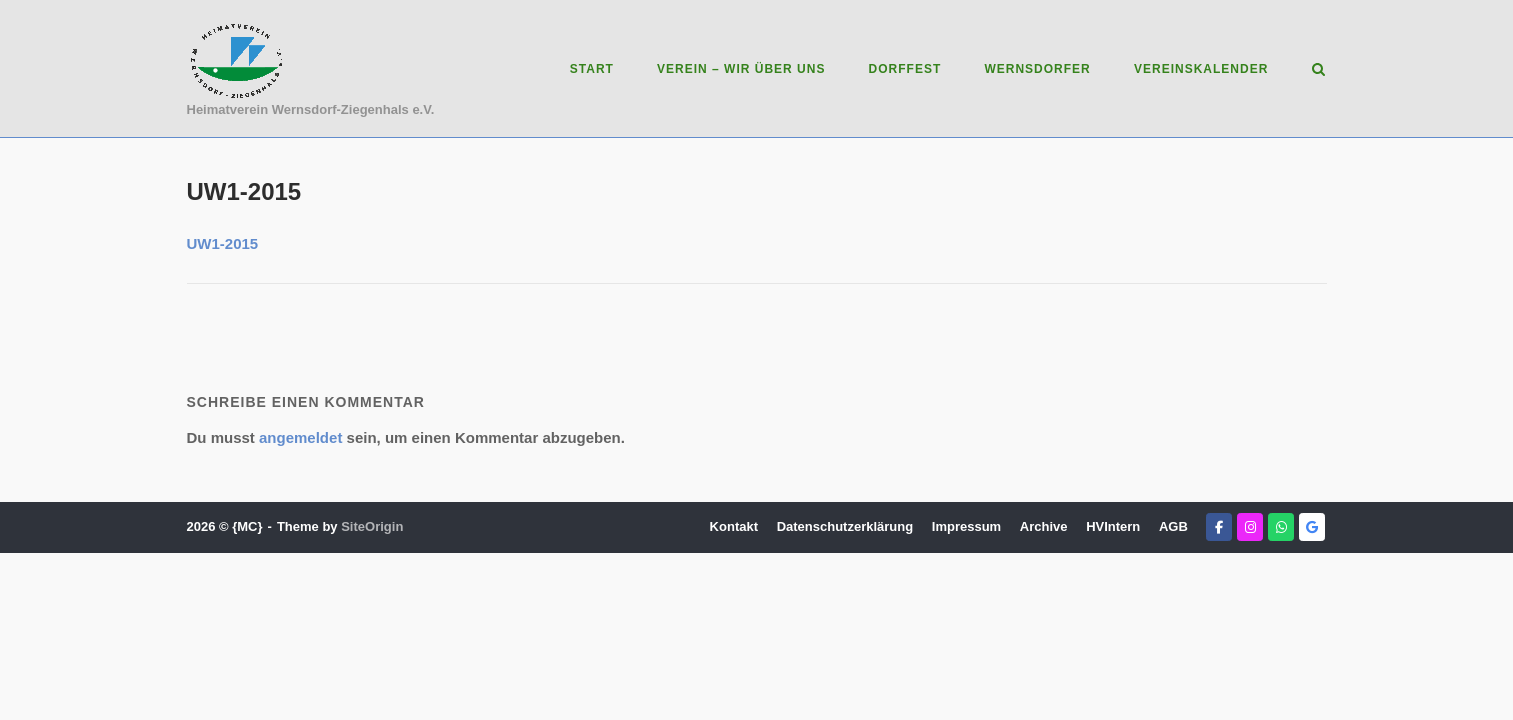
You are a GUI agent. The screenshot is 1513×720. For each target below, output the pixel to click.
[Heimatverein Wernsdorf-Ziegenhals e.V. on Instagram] (1250, 527)
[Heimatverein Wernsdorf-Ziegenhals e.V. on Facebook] (1219, 527)
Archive (1044, 526)
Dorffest (905, 69)
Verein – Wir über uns (741, 69)
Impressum (966, 526)
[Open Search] (1318, 70)
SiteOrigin (372, 526)
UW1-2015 (223, 243)
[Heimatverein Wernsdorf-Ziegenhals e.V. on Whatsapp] (1281, 527)
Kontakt (734, 526)
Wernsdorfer (1037, 69)
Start (592, 69)
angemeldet (300, 437)
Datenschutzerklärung (845, 526)
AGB (1173, 526)
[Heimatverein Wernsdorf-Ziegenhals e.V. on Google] (1312, 527)
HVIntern (1113, 526)
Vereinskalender (1201, 69)
